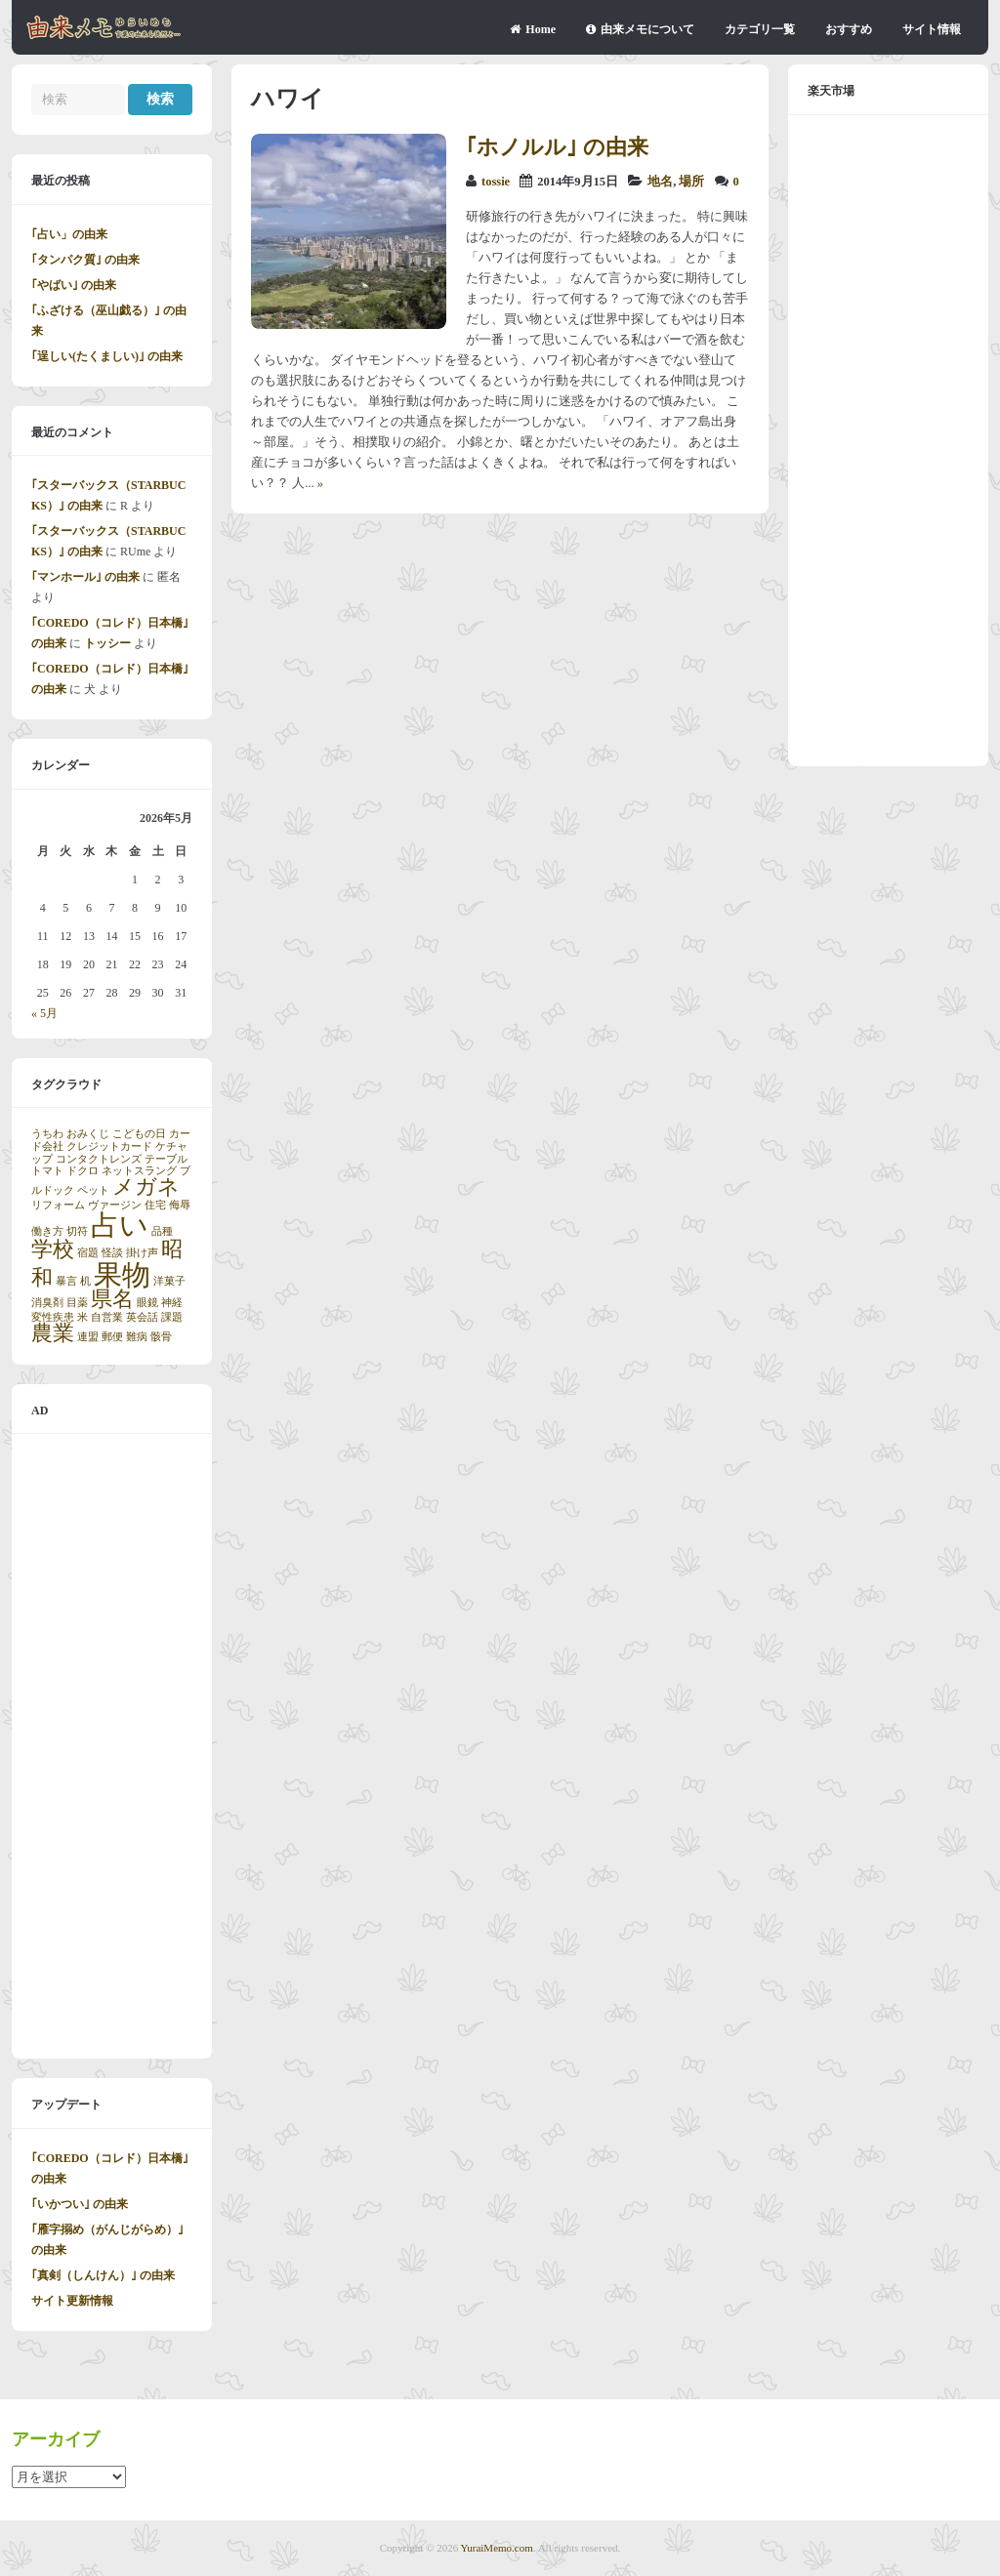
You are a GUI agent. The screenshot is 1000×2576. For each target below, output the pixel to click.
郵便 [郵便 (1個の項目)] (112, 1336)
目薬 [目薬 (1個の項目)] (77, 1302)
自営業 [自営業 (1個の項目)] (107, 1317)
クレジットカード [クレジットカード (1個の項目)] (109, 1146)
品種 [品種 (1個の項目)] (162, 1231)
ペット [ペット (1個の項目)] (93, 1190)
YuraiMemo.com (497, 2548)
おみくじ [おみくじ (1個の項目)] (87, 1133)
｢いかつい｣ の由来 (79, 2204)
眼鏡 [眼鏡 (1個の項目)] (147, 1302)
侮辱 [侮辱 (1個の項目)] (179, 1205)
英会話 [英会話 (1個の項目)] (142, 1317)
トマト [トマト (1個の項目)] (47, 1170)
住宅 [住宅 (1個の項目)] (155, 1205)
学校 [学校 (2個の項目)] (52, 1249)
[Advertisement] (111, 1746)
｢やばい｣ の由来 (73, 285)
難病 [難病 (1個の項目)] (136, 1336)
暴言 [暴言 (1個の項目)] (66, 1281)
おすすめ (848, 29)
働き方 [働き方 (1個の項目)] (47, 1231)
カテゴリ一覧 (760, 29)
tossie (495, 181)
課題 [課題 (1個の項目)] (172, 1317)
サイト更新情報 (72, 2301)
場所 (691, 181)
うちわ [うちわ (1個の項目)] (47, 1133)
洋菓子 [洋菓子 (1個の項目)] (169, 1281)
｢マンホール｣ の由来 (85, 577)
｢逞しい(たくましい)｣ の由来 (107, 356)
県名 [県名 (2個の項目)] (112, 1299)
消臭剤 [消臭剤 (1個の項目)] (47, 1302)
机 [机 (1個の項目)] (85, 1281)
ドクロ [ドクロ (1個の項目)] (82, 1170)
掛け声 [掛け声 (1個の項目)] (142, 1252)
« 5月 (44, 1013)
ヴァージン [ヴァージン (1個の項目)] (115, 1205)
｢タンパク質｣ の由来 (85, 259)
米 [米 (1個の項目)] (82, 1317)
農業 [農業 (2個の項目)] (52, 1333)
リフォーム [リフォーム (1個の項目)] (58, 1205)
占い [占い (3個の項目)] (119, 1225)
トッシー (107, 643)
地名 (660, 181)
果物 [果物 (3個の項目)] (122, 1274)
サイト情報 (931, 29)
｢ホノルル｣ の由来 (557, 147)
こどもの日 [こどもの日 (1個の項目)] (139, 1133)
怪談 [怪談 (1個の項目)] (112, 1252)
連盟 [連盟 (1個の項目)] (88, 1336)
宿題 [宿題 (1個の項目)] (88, 1252)
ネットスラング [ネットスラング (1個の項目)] (139, 1170)
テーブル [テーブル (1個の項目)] (166, 1159)
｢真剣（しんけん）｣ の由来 (103, 2275)
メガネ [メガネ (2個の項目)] (146, 1187)
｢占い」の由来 (69, 234)
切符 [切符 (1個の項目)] (77, 1231)
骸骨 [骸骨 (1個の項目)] (161, 1336)
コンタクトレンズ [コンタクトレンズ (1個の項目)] (99, 1159)
